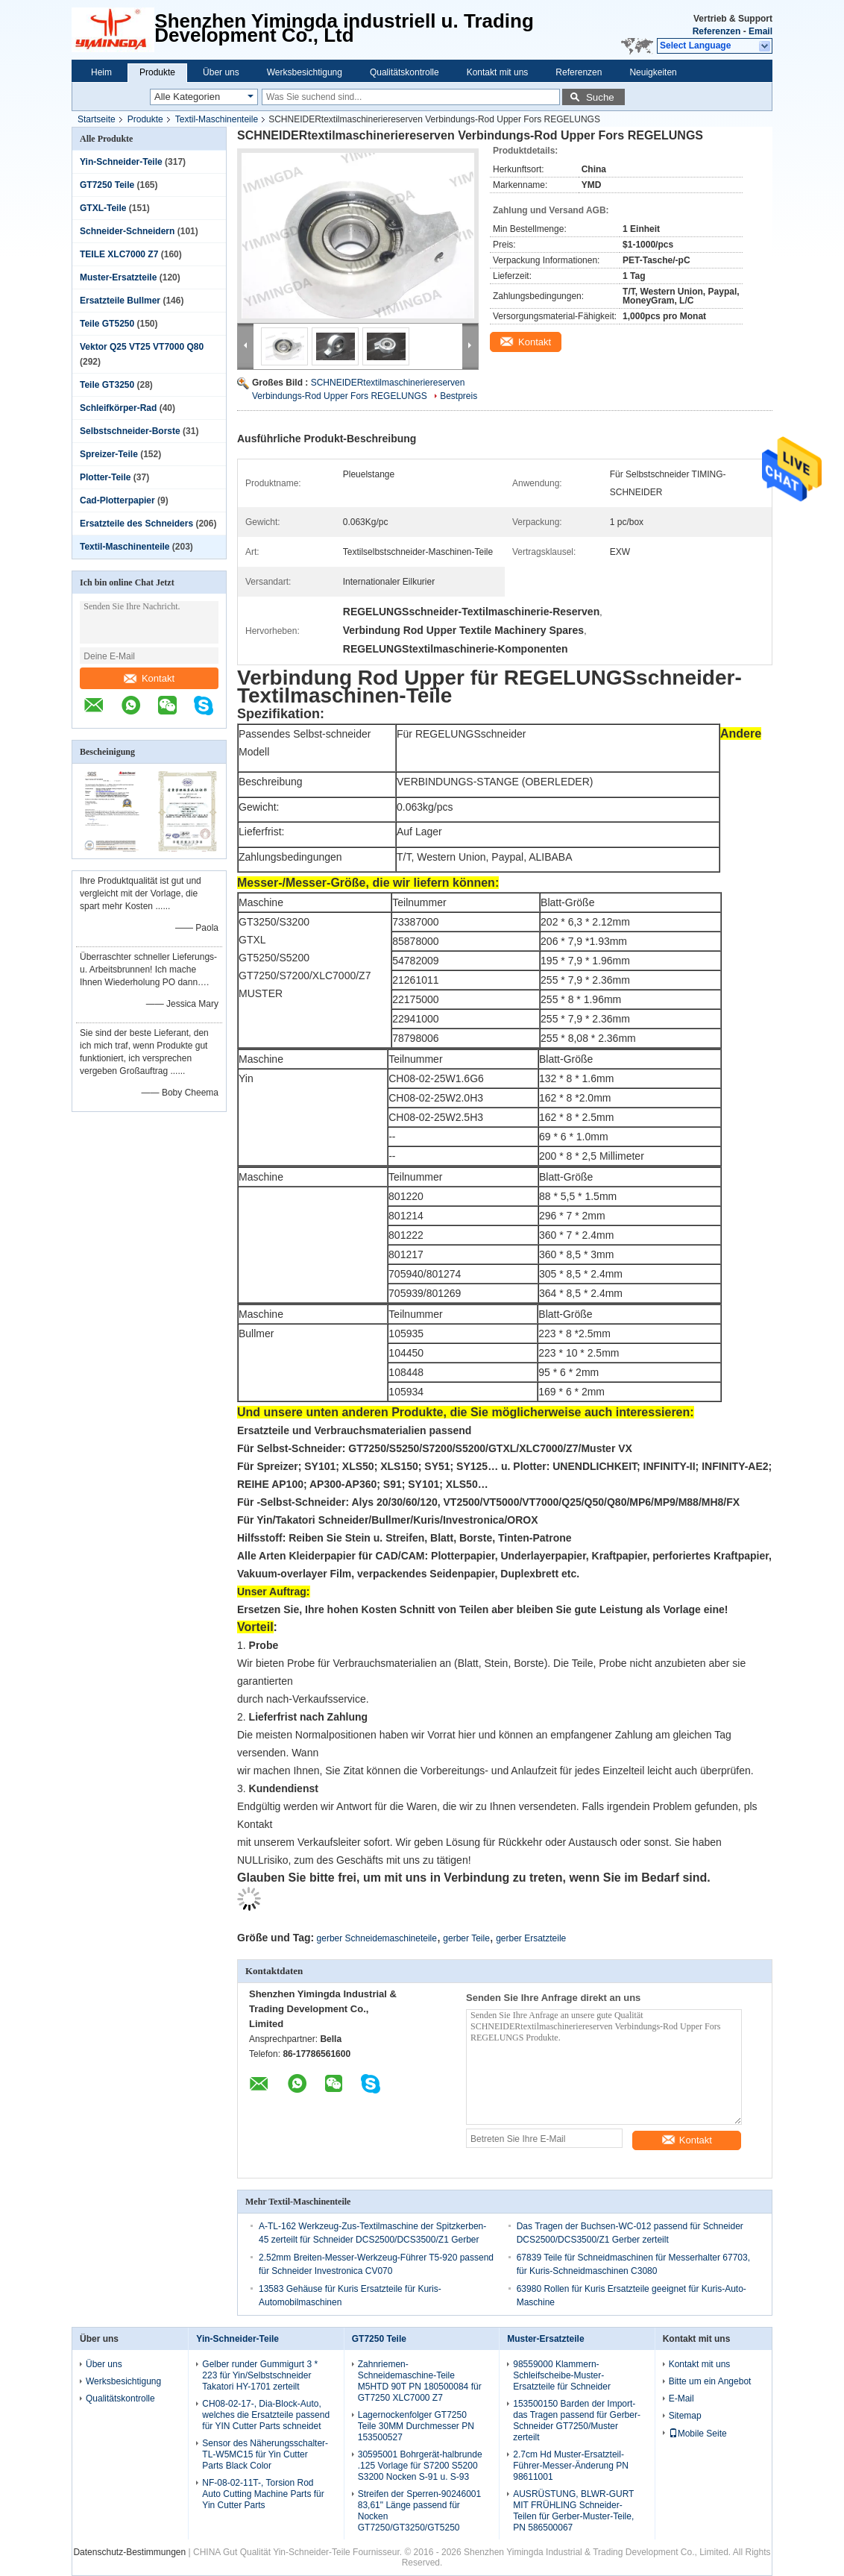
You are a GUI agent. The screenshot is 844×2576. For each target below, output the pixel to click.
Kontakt (149, 678)
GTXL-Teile (103, 208)
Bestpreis (458, 396)
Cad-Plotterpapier (117, 500)
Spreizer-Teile (109, 454)
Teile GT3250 (107, 385)
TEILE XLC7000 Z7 (119, 254)
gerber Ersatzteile (531, 1938)
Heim (101, 72)
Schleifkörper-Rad (118, 408)
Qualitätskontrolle (404, 72)
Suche (600, 97)
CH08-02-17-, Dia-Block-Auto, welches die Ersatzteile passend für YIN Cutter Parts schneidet (266, 2414)
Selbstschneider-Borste (130, 431)
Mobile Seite (698, 2433)
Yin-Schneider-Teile (121, 162)
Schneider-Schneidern (127, 231)
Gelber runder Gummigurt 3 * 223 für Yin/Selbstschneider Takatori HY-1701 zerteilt (260, 2375)
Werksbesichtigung (304, 72)
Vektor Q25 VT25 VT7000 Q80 (142, 347)
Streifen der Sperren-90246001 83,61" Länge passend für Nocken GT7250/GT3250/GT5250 (419, 2511)
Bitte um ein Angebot (710, 2381)
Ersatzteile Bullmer (120, 300)
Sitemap (685, 2415)
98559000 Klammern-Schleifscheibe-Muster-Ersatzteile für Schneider (562, 2375)
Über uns (221, 72)
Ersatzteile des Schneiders (136, 523)
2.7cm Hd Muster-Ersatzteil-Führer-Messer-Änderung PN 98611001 (571, 2465)
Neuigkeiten (652, 72)
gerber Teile (466, 1938)
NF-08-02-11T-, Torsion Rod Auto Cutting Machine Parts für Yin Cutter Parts (263, 2494)
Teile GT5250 (107, 323)
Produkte (157, 72)
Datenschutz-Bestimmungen (129, 2552)
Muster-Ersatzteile (118, 277)
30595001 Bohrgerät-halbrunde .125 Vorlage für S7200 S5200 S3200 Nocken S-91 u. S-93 (420, 2465)
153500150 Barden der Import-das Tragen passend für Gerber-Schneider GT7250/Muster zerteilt (576, 2420)
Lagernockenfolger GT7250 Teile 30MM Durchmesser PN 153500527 (416, 2426)
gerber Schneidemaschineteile (377, 1938)
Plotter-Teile (105, 477)
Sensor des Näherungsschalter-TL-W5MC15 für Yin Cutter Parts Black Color (265, 2454)
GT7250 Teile (107, 185)
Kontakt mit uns (498, 72)
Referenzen (717, 31)
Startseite (97, 119)
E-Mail (681, 2398)
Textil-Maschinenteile (216, 119)
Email (760, 31)
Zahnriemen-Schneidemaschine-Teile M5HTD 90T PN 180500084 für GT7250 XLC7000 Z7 (420, 2381)
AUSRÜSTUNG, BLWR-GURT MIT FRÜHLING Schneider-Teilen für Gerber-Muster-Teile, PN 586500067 (573, 2511)
